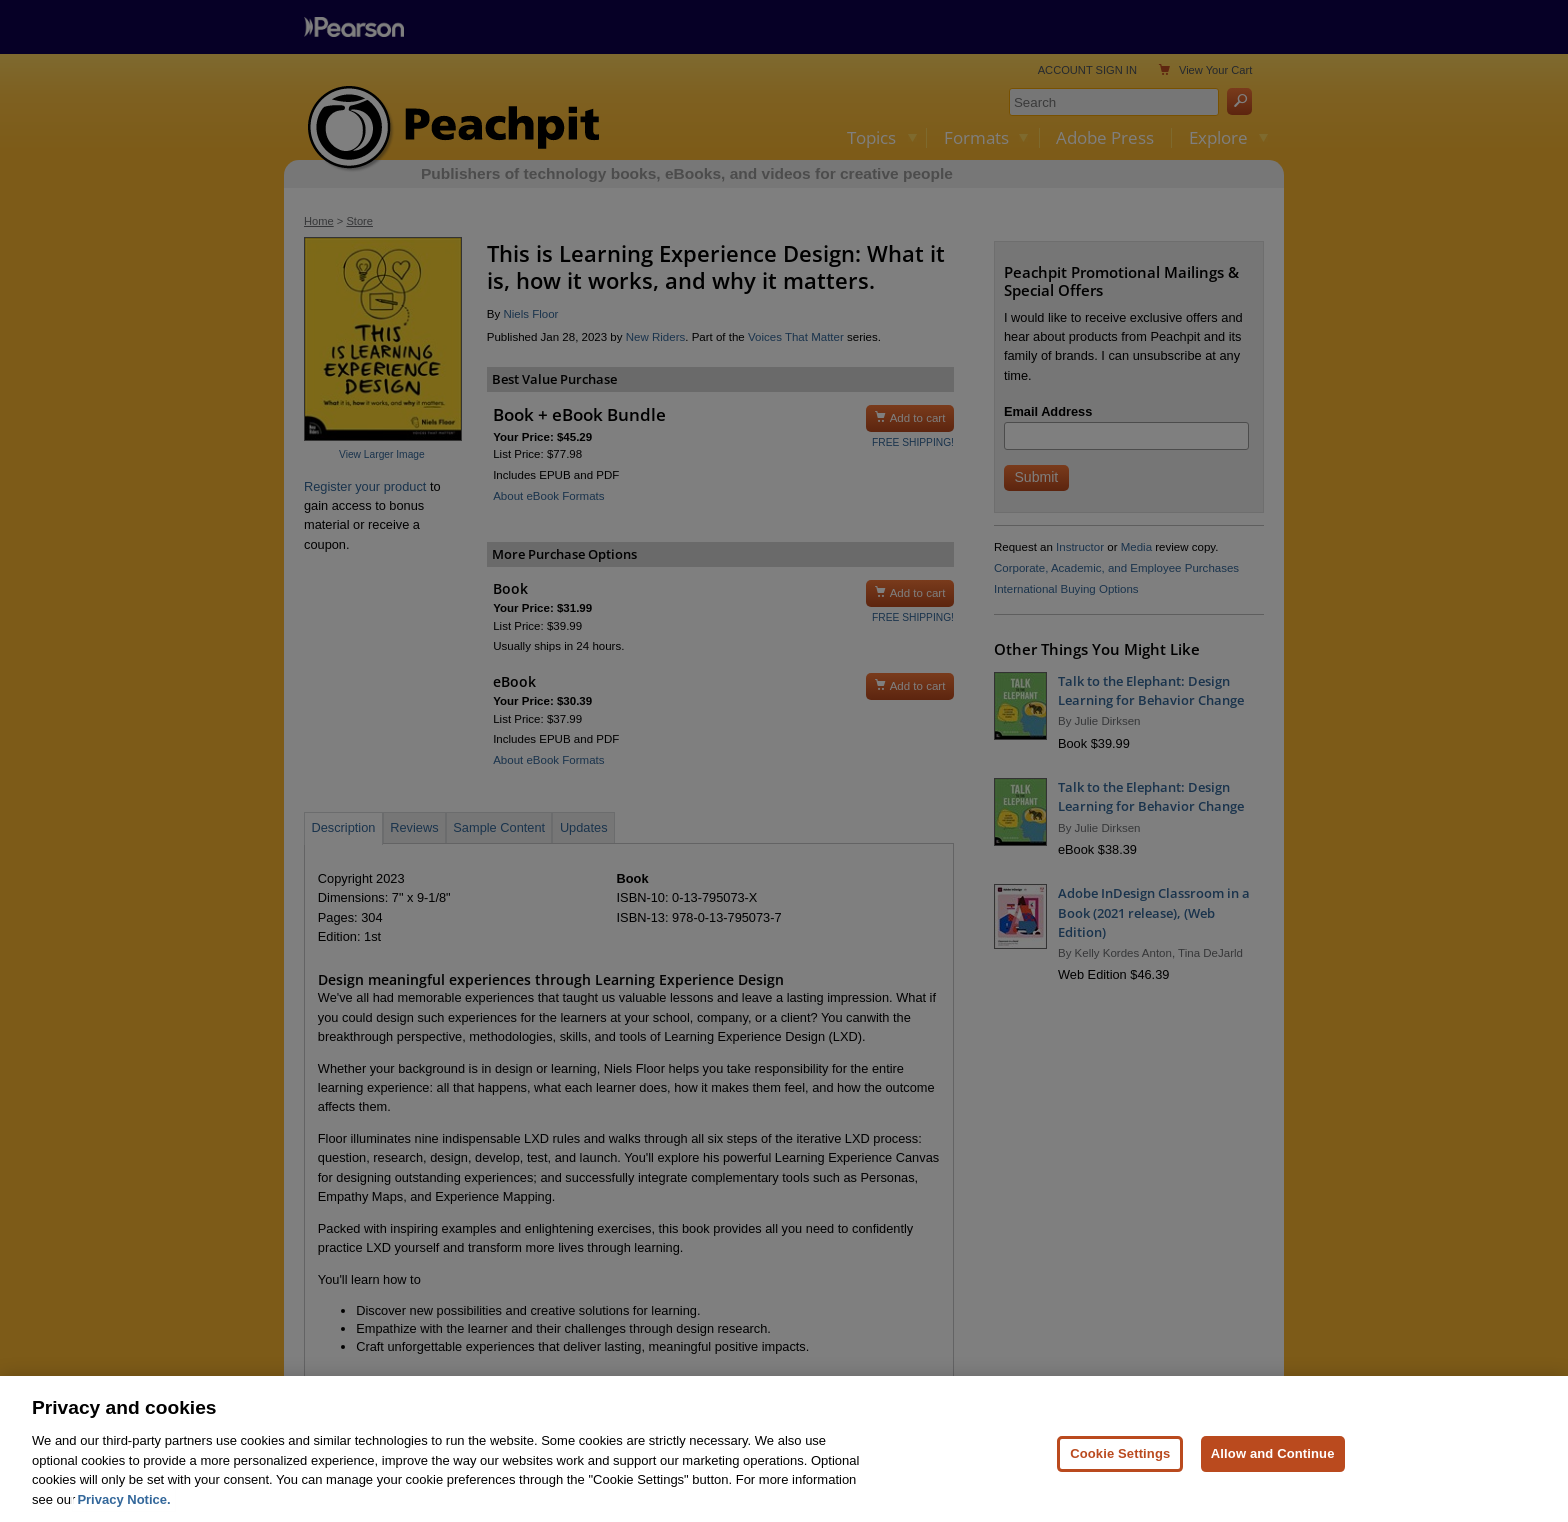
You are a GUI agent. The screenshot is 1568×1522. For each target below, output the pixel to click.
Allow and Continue (1273, 1464)
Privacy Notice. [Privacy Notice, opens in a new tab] (123, 1510)
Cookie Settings (1120, 1464)
